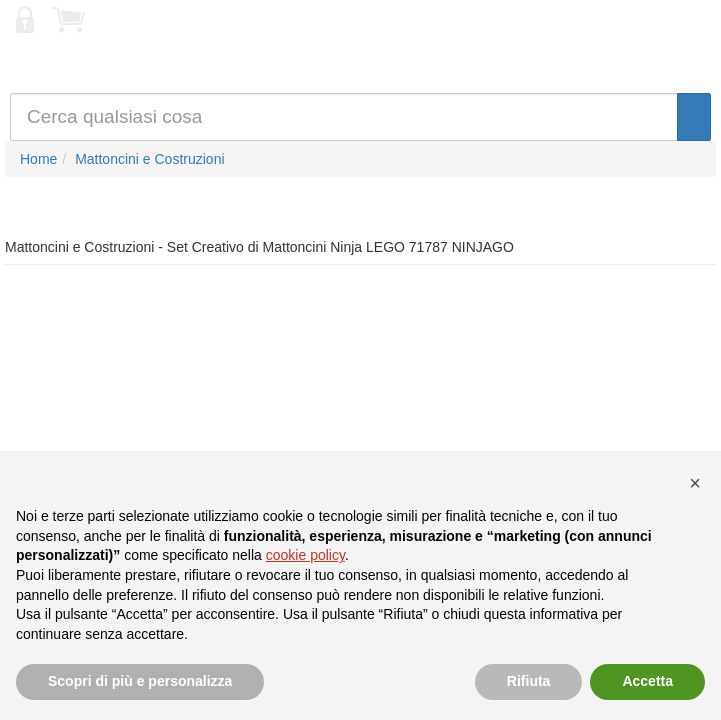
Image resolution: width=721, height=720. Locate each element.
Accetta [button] (647, 681)
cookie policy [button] (305, 555)
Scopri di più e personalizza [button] (140, 681)
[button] (695, 483)
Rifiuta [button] (529, 681)
